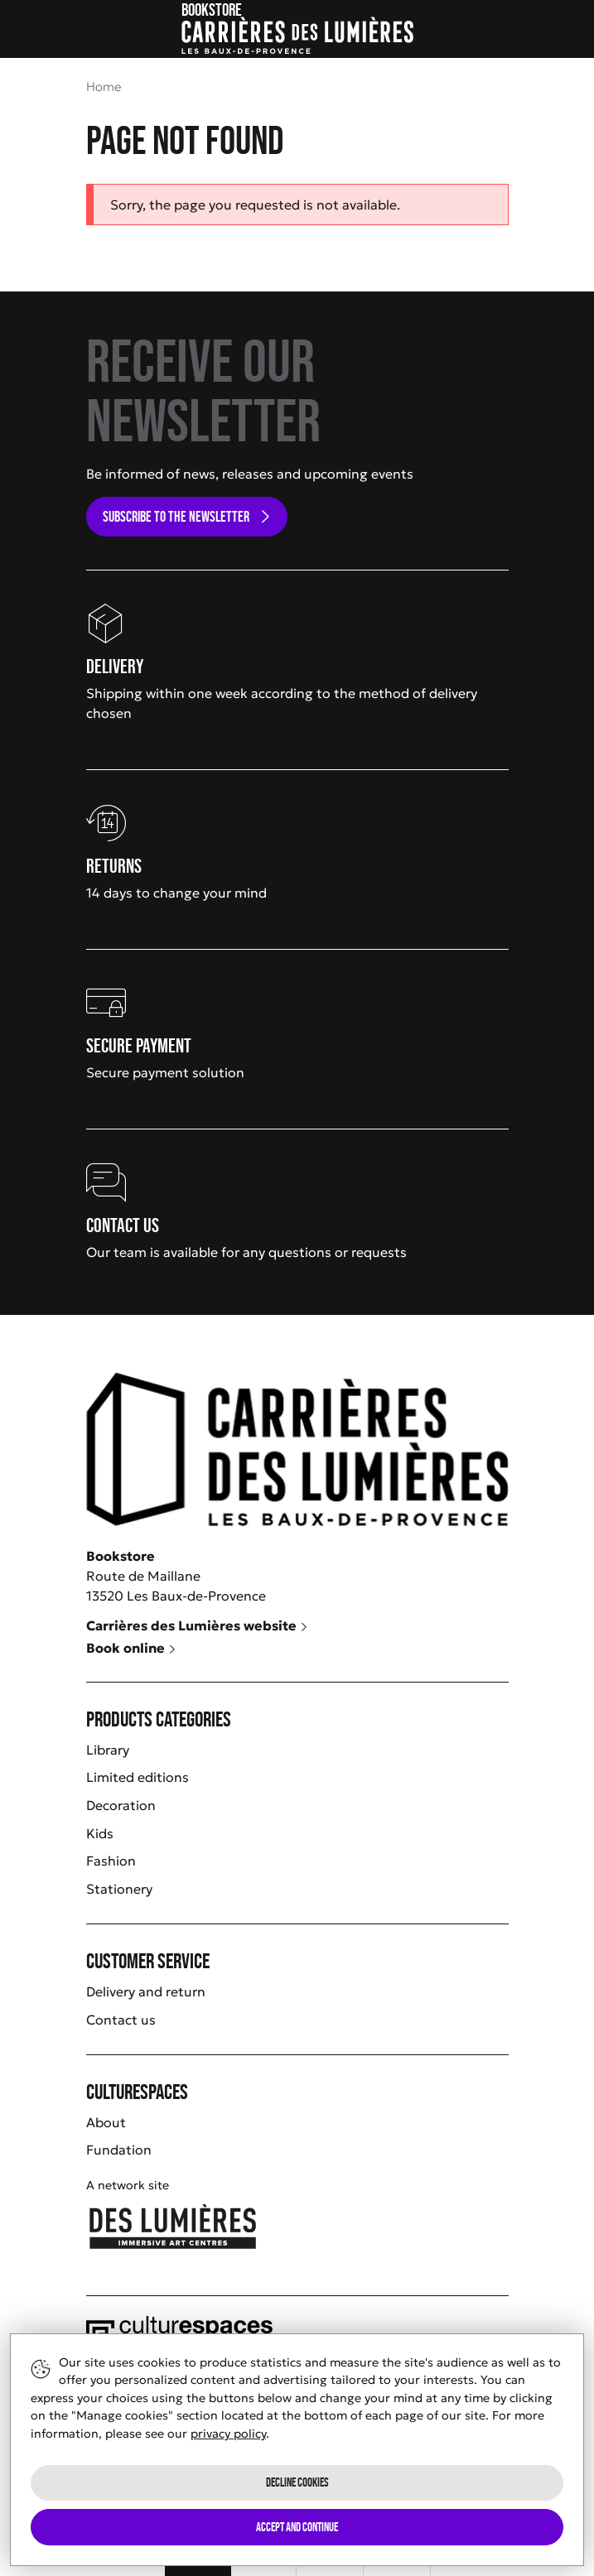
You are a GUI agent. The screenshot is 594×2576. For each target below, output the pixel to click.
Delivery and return (145, 1991)
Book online (131, 1647)
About (106, 2122)
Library (107, 1749)
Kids (99, 1833)
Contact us (121, 2019)
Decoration (121, 1805)
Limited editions (137, 1777)
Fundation (119, 2149)
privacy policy (228, 2433)
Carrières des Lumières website (197, 1625)
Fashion (111, 1860)
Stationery (119, 1888)
